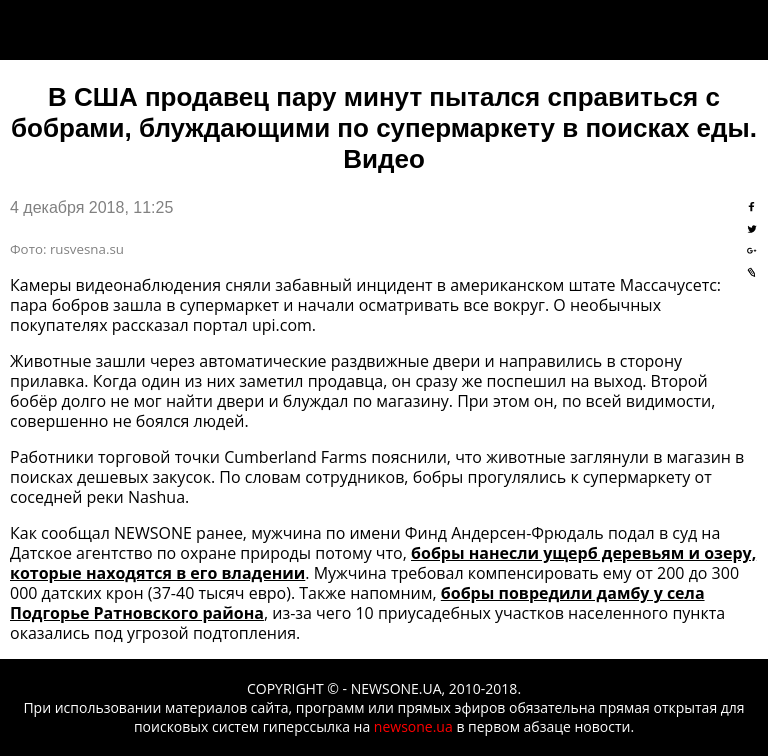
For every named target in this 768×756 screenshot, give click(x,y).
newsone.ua (413, 726)
